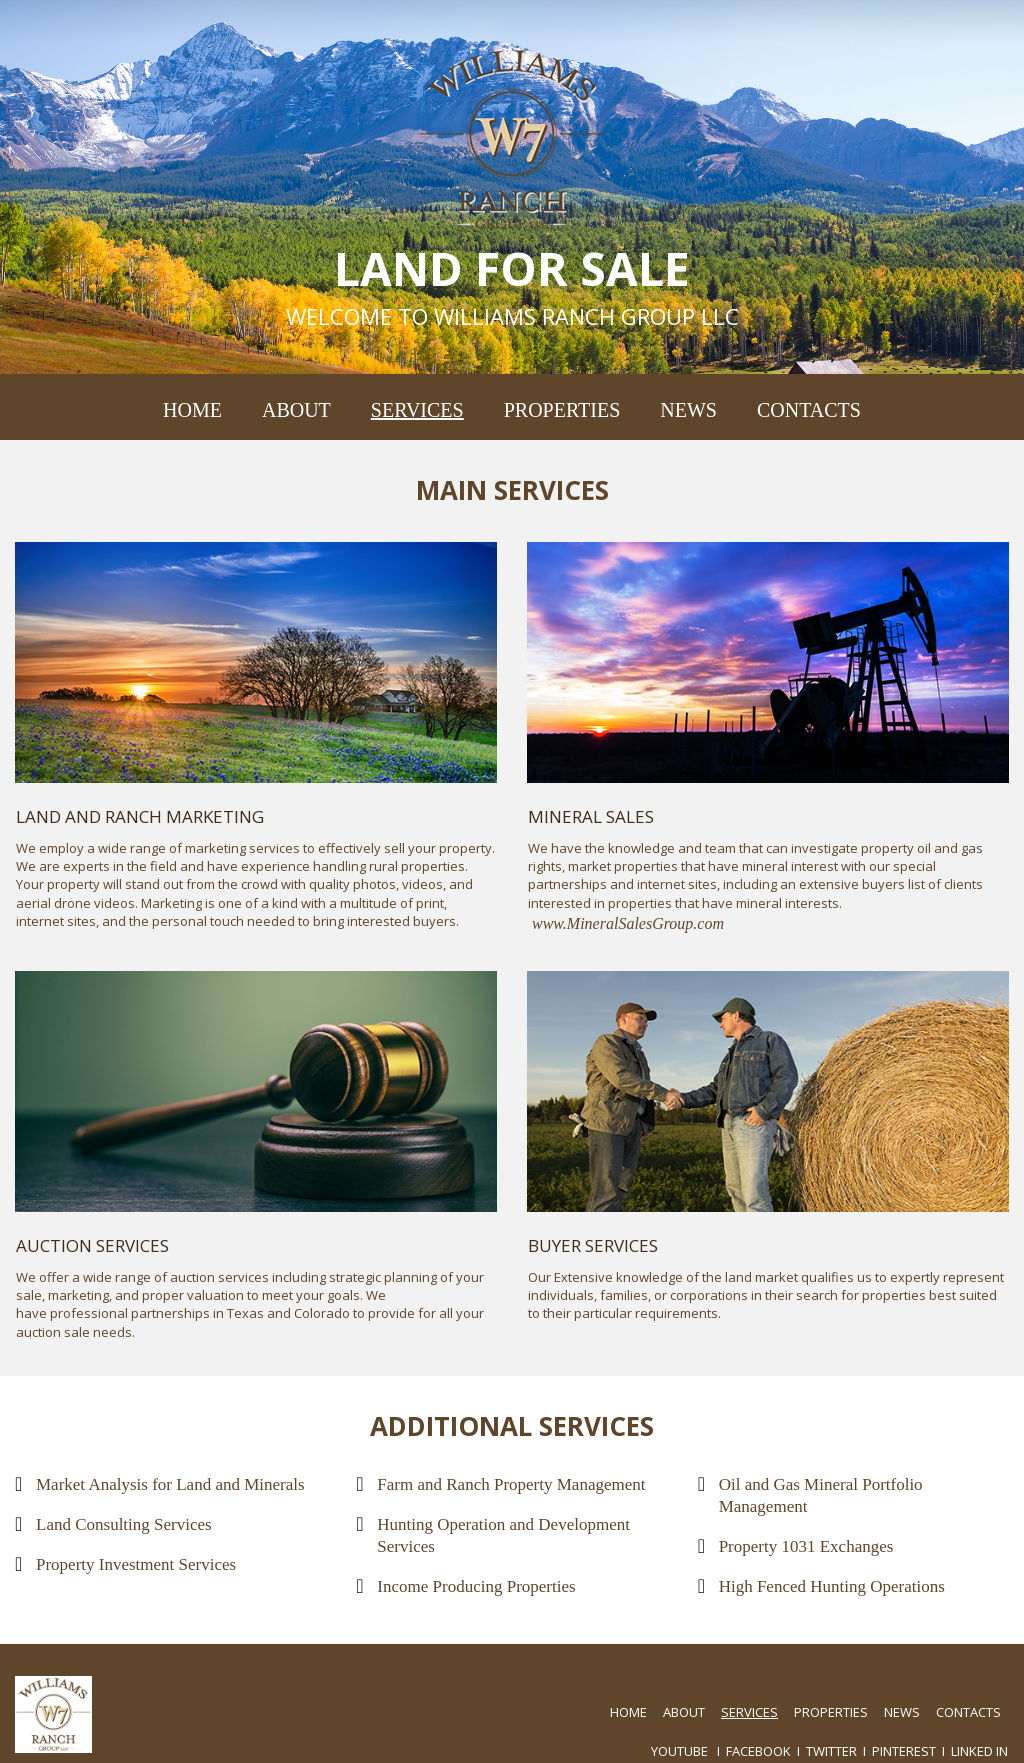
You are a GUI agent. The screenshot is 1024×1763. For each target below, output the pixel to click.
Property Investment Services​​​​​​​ (136, 1564)
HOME (192, 410)
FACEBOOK (758, 1751)
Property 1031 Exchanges (806, 1546)
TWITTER (831, 1751)
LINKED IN (979, 1751)
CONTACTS (809, 410)
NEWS (688, 410)
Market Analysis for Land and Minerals (170, 1484)
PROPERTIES (562, 410)
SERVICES (417, 410)
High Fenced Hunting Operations (832, 1586)
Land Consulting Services (124, 1524)
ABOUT (296, 410)
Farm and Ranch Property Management (511, 1484)
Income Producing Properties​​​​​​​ (476, 1586)
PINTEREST (904, 1751)
